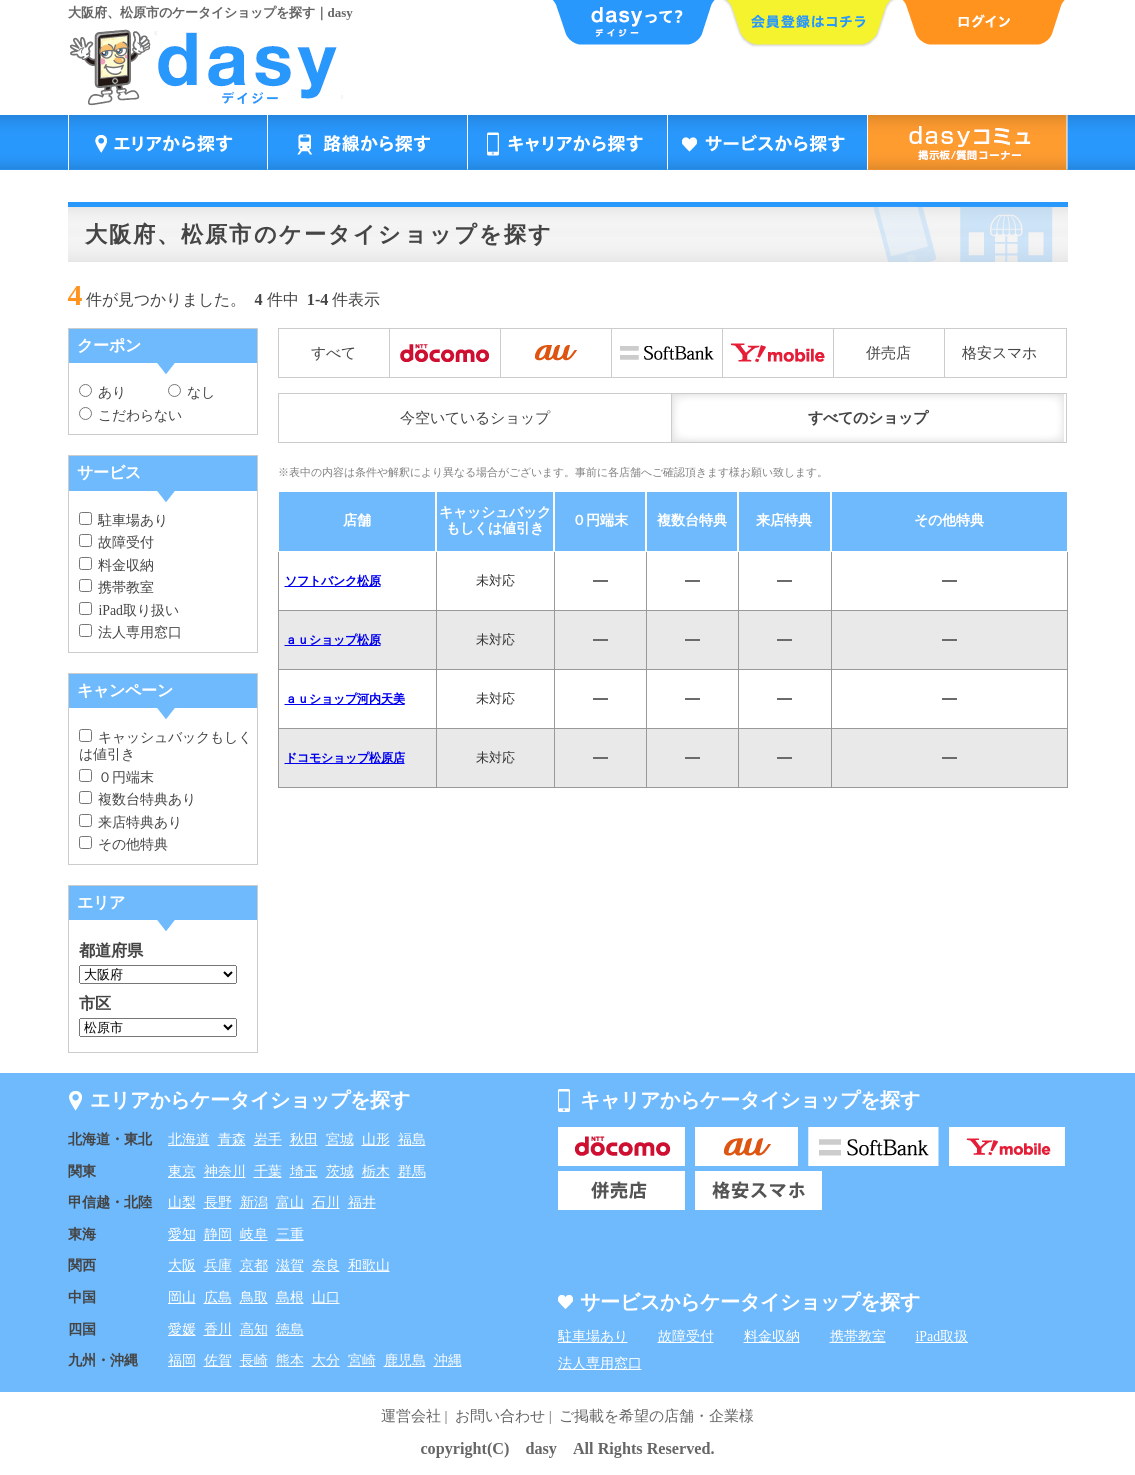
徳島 (290, 1329)
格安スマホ (999, 353)
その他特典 (124, 844)
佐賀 (218, 1360)
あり (103, 392)
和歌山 (369, 1265)
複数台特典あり (138, 799)
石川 (326, 1202)
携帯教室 (117, 587)
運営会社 (411, 1416)
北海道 (189, 1139)
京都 (254, 1265)
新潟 (254, 1202)
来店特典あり (131, 822)
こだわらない (131, 415)
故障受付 (117, 542)
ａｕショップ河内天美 (345, 699)
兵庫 (218, 1265)
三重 (290, 1234)
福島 (412, 1139)
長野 (218, 1202)
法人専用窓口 (131, 632)
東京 (182, 1171)
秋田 (304, 1139)
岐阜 (254, 1234)
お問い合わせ (500, 1416)
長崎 (254, 1360)
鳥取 (254, 1297)
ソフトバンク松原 (333, 581)
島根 (290, 1297)
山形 (376, 1139)
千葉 (268, 1171)
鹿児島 (405, 1360)
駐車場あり (124, 520)
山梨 (182, 1202)
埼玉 (304, 1171)
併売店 (888, 353)
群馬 (412, 1171)
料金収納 (117, 565)
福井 (362, 1202)
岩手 (268, 1139)
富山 (290, 1202)
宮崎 (362, 1360)
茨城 (340, 1171)
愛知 (182, 1234)
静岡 (218, 1234)
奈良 (326, 1265)
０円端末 (117, 777)
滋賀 (290, 1265)
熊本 (290, 1360)
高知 (254, 1329)
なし (192, 392)
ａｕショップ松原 (333, 640)
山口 (326, 1297)
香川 (218, 1329)
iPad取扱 (942, 1336)
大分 (326, 1360)
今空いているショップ (475, 418)
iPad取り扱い (129, 610)
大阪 (182, 1265)
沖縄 (448, 1360)
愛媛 (182, 1329)
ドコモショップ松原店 (345, 758)
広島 (218, 1297)
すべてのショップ (868, 418)
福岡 (182, 1360)
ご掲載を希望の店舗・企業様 (656, 1416)
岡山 (182, 1297)
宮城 (340, 1139)
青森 (232, 1139)
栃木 (376, 1171)
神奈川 (225, 1171)
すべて (333, 353)
